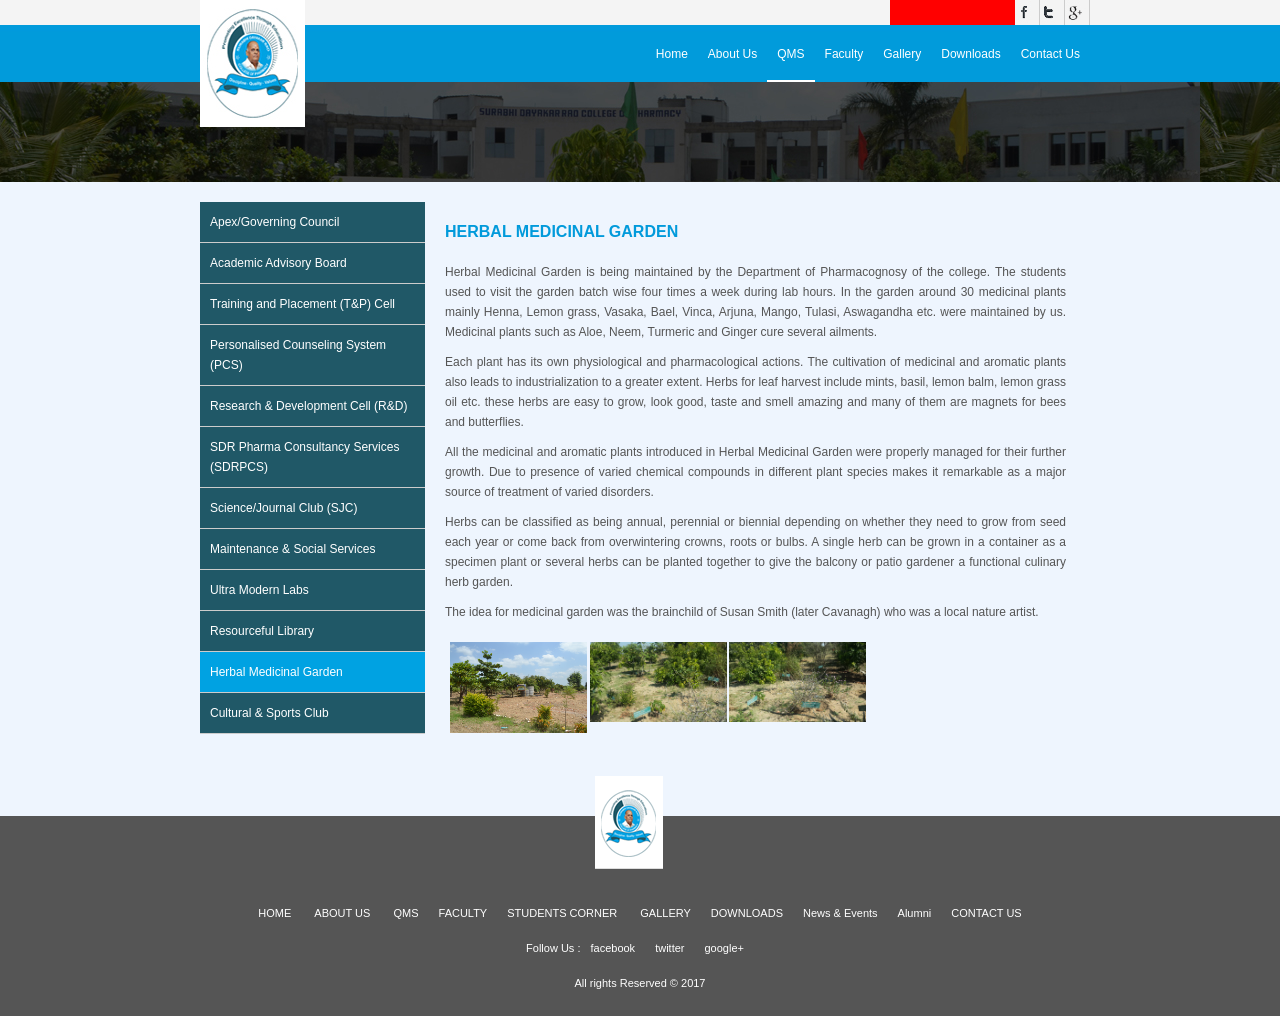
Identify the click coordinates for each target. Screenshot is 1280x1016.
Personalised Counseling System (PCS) (298, 355)
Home (672, 54)
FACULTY (463, 913)
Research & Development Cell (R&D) (308, 406)
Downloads (970, 54)
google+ (723, 948)
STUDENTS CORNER (562, 913)
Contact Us (1050, 54)
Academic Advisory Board (278, 263)
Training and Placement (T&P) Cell (302, 304)
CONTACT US (986, 913)
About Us (732, 54)
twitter (669, 948)
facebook (612, 948)
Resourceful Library (262, 631)
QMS (790, 54)
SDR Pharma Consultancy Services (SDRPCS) (304, 457)
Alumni (915, 913)
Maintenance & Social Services (292, 549)
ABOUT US (342, 913)
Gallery (902, 54)
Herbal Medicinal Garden (276, 672)
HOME (274, 913)
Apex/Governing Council (274, 222)
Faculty (844, 54)
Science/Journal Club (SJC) (283, 508)
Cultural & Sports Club (269, 713)
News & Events (840, 913)
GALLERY (665, 913)
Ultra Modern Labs (259, 590)
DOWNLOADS (747, 913)
